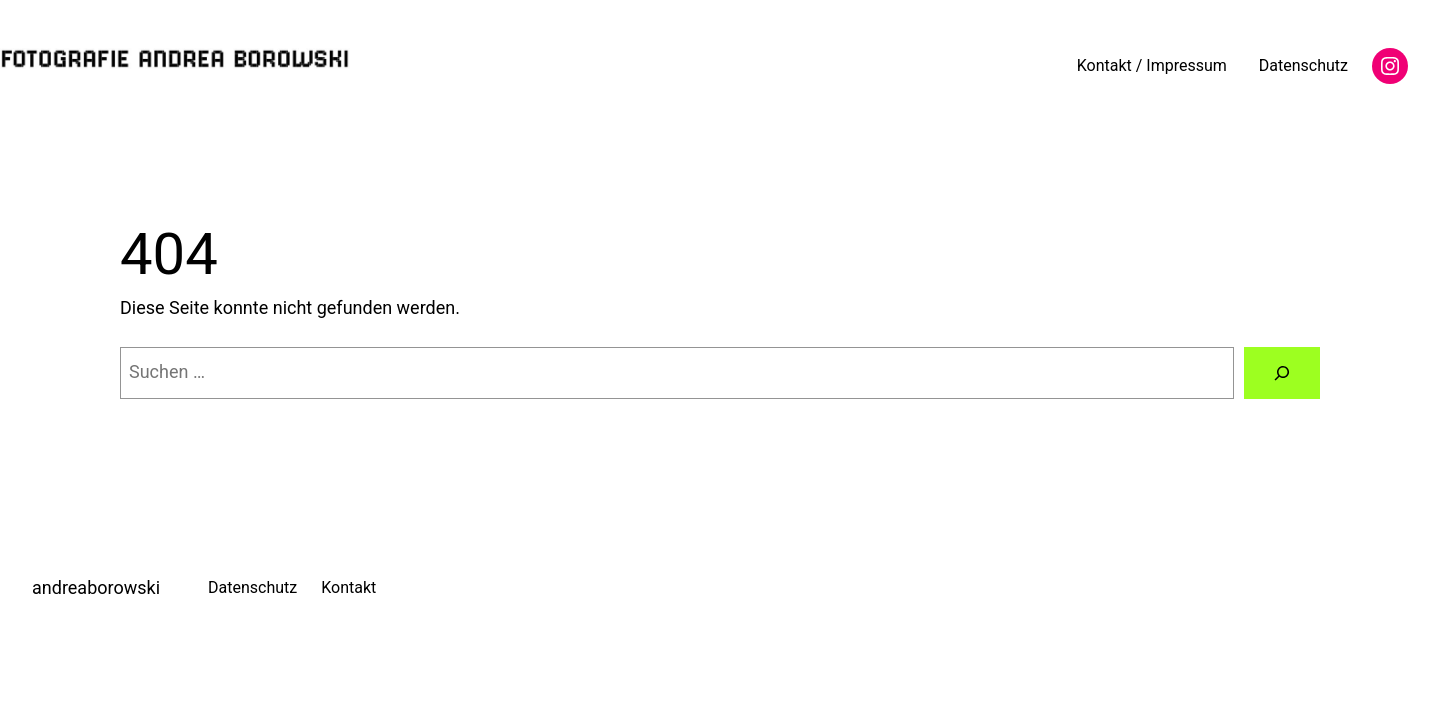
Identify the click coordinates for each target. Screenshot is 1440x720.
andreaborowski (96, 587)
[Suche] (1282, 373)
